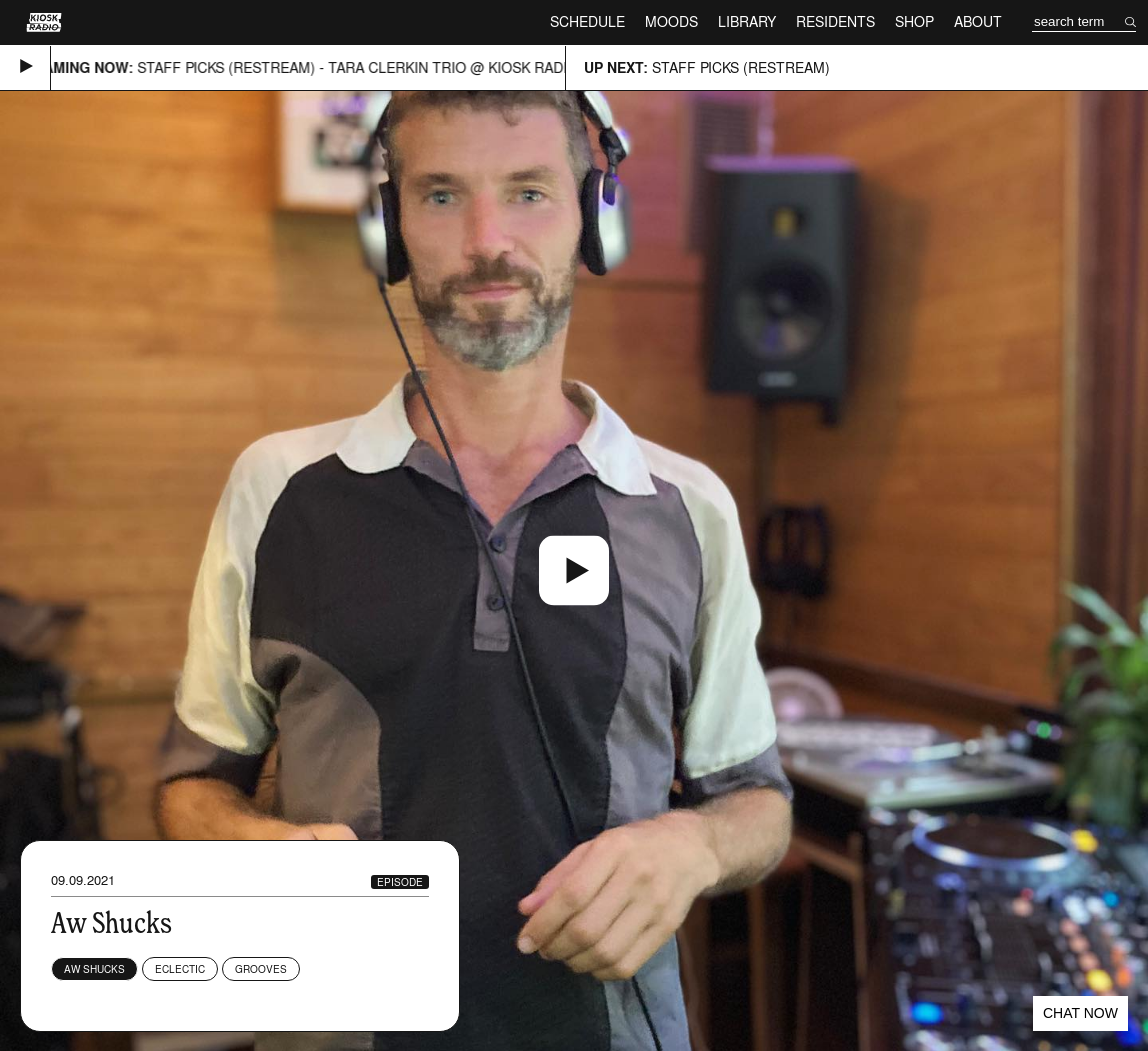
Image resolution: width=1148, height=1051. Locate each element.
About (978, 21)
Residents (835, 21)
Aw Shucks (94, 969)
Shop (914, 21)
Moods (671, 21)
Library (747, 21)
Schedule (587, 21)
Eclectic (180, 969)
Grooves (261, 969)
